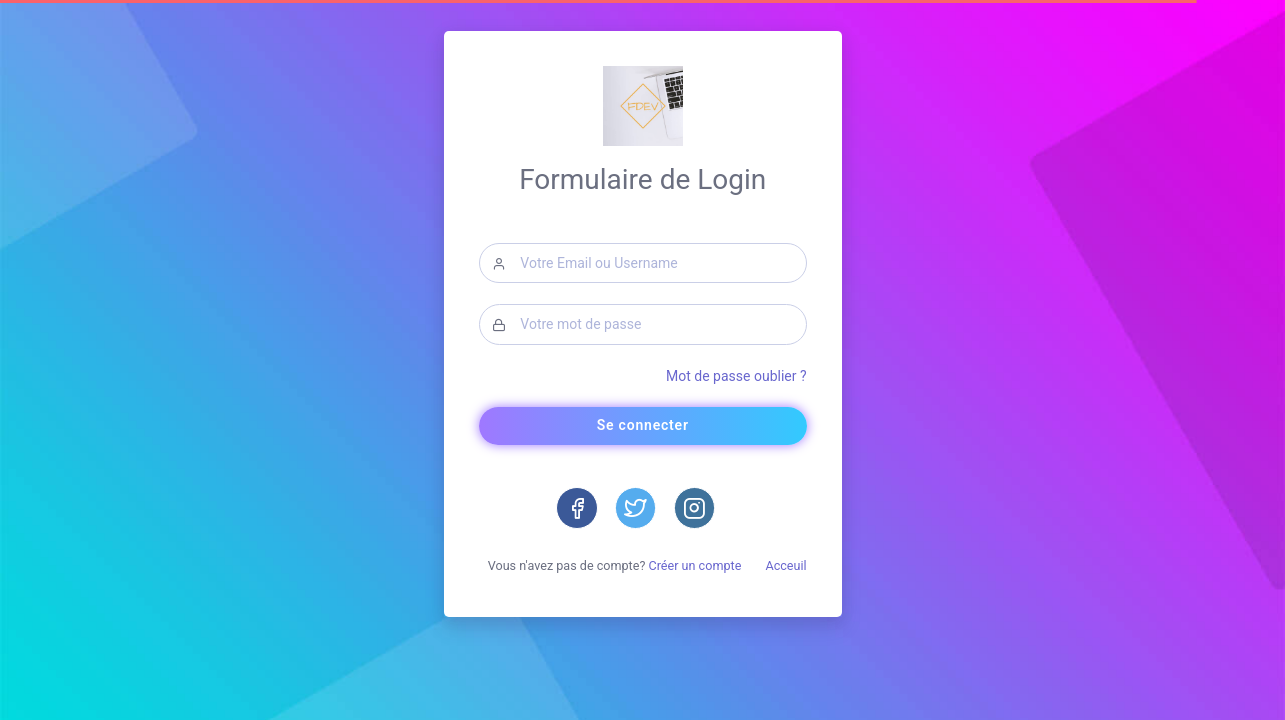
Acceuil (785, 564)
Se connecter (642, 425)
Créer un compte (694, 564)
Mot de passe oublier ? (736, 375)
